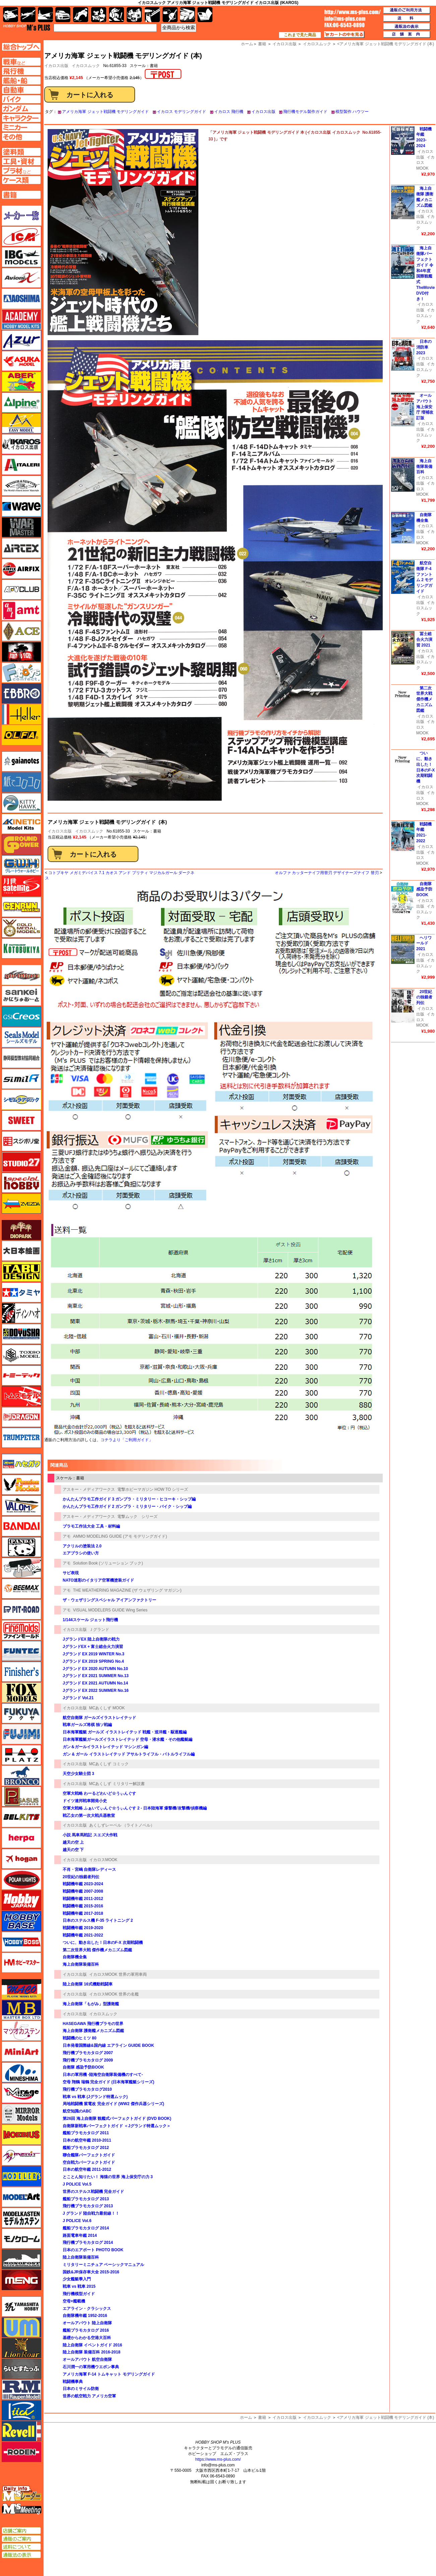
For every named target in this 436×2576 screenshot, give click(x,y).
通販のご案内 (21, 2538)
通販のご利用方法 (406, 10)
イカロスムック (86, 65)
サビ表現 (71, 1573)
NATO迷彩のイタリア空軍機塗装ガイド (98, 1580)
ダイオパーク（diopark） (21, 1230)
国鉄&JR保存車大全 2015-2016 (91, 2272)
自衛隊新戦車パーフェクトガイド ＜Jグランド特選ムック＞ (119, 2126)
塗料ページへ (21, 151)
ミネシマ (21, 2072)
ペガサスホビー (21, 1796)
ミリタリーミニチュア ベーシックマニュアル (103, 2264)
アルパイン (21, 402)
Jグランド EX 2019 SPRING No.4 (93, 1661)
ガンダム (116, 14)
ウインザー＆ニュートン (21, 486)
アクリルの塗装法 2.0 (82, 1546)
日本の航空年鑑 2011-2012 (89, 2169)
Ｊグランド (99, 1629)
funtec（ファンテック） (21, 1651)
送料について (21, 2547)
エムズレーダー (22, 2493)
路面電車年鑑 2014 (80, 2235)
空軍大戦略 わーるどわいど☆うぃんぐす (99, 1793)
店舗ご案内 (21, 2530)
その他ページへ (21, 136)
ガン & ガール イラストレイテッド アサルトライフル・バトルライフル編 (129, 1754)
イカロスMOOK (103, 1859)
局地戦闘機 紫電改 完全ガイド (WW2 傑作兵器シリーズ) (113, 2103)
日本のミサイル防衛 (81, 2388)
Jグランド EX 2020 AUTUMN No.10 (95, 1668)
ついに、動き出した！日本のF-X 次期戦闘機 (103, 1942)
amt (21, 610)
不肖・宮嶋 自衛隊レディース (89, 1869)
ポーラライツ (21, 1879)
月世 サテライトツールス (21, 886)
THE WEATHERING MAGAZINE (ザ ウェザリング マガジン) (127, 1590)
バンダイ (21, 1526)
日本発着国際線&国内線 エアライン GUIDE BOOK (108, 2045)
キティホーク (21, 803)
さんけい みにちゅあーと (21, 996)
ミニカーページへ (21, 127)
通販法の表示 (21, 2555)
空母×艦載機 (74, 2301)
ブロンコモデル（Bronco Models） (21, 1776)
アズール (21, 340)
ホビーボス (21, 1942)
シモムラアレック (21, 1100)
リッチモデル (21, 2410)
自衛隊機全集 (75, 1957)
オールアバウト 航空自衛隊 (87, 2359)
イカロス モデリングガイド (181, 111)
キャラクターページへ (21, 118)
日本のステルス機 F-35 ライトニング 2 (98, 1920)
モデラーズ (21, 2176)
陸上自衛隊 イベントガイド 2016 (92, 2345)
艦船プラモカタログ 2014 (86, 2228)
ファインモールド (21, 1630)
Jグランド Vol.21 (78, 1698)
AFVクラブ (21, 589)
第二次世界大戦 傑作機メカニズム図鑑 (97, 1950)
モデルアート (21, 2197)
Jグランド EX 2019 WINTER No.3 (93, 1654)
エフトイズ (21, 673)
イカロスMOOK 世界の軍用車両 (118, 1974)
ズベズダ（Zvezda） (21, 1203)
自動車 (62, 14)
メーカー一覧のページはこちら (22, 215)
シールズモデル (21, 1037)
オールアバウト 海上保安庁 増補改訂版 (424, 406)
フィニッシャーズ (21, 1672)
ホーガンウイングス (21, 1859)
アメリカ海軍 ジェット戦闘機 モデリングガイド (105, 111)
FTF (21, 652)
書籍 (262, 2417)
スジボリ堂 (21, 1141)
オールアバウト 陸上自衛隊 (87, 2323)
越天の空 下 (73, 1849)
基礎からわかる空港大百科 (87, 2337)
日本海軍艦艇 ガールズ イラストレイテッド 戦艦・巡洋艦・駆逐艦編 (125, 1732)
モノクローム (21, 2238)
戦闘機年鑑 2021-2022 (83, 1935)
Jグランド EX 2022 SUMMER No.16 (96, 1690)
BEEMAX (21, 1589)
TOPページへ (21, 47)
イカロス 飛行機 (228, 111)
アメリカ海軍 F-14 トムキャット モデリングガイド (109, 2374)
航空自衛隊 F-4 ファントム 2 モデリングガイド (424, 577)
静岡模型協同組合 (21, 1058)
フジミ (21, 1734)
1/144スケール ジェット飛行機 (90, 1619)
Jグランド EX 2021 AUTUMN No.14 (95, 1683)
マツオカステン (21, 2031)
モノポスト (21, 2259)
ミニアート (21, 2051)
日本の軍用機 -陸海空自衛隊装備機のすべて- (103, 2074)
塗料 (134, 14)
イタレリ (21, 465)
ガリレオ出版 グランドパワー (21, 845)
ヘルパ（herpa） (21, 1838)
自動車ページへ (21, 89)
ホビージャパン (21, 1900)
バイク (80, 14)
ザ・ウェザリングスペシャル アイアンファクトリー (109, 1600)
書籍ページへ (21, 194)
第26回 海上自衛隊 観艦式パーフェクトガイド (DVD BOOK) (117, 2118)
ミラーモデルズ (21, 2114)
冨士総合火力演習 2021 (424, 639)
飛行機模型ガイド (79, 2293)
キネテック (21, 824)
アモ (67, 1536)
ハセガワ (21, 1464)
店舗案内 (406, 34)
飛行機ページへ (21, 71)
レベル (21, 2431)
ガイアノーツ (21, 761)
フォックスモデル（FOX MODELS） (21, 1692)
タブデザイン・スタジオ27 (21, 1272)
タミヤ (21, 1292)
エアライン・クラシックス (87, 2308)
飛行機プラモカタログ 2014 (88, 2242)
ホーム (246, 2417)
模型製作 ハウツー (352, 111)
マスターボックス (21, 2010)
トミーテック (21, 1375)
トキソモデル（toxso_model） (21, 1355)
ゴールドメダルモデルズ (21, 928)
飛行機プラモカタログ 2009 (88, 2060)
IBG (21, 257)
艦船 (45, 14)
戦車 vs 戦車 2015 (79, 2286)
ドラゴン (21, 1417)
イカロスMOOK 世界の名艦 (114, 1994)
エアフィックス (21, 569)
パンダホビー (21, 1547)
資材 (170, 14)
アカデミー (21, 319)
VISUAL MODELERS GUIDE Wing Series (110, 1610)
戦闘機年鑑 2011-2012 (83, 1898)
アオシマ (21, 299)
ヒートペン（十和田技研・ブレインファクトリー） (21, 1568)
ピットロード (21, 1609)
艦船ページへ (21, 80)
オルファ (21, 735)
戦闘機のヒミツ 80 (80, 2038)
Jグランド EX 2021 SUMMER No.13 (96, 1675)
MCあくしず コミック (109, 1764)
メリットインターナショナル (21, 2155)
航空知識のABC (77, 2111)
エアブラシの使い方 (81, 1553)
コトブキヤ (21, 948)
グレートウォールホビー (21, 865)
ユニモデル (21, 2306)
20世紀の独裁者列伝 (81, 1877)
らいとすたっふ (21, 2369)
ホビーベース (21, 1921)
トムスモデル (21, 1396)
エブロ (21, 693)
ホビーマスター (21, 1963)
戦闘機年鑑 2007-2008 (83, 1891)
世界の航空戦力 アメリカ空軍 (89, 2396)
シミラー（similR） (21, 1079)
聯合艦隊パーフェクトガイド (89, 2155)
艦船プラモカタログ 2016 (86, 2330)
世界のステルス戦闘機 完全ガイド (93, 2191)
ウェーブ (21, 506)
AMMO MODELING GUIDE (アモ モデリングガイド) (120, 1536)
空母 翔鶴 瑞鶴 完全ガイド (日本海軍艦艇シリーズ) (108, 2082)
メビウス (21, 2135)
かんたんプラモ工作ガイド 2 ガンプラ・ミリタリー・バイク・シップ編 (127, 1506)
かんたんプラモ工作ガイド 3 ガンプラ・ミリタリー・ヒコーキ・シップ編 (129, 1499)
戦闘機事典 (73, 2381)
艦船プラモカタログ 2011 (88, 2133)
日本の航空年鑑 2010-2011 (87, 2140)
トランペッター (21, 1438)
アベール (21, 382)
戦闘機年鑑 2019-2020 (83, 1927)
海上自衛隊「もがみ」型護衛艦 (91, 2004)
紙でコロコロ (21, 782)
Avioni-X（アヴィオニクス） (21, 278)
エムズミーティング (22, 2509)
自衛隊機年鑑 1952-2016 (85, 2315)
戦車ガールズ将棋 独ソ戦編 (87, 1724)
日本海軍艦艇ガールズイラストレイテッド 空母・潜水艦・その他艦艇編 (127, 1739)
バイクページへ (21, 99)
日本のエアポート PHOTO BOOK (93, 2250)
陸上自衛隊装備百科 (81, 2257)
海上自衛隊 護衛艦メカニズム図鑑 (93, 2030)
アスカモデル (21, 361)
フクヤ (21, 1713)
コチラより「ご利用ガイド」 (127, 1439)
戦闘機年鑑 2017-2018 (83, 1913)
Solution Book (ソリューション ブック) (108, 1563)
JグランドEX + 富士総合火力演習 (93, 1646)
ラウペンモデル (21, 2390)
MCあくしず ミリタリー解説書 (117, 1783)
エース (21, 631)
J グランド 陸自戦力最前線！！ (91, 2213)
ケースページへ (21, 180)
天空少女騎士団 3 (78, 1773)
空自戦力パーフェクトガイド (89, 2162)
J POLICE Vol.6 (77, 2220)
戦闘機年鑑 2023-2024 (83, 1884)
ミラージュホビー (21, 2093)
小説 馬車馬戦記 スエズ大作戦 (90, 1835)
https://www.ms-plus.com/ (218, 2459)
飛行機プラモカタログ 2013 (88, 2206)
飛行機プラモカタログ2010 (87, 2089)
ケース (187, 14)
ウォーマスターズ (21, 527)
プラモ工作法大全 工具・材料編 (91, 1526)
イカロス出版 (263, 111)
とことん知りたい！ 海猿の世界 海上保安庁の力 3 (108, 2176)
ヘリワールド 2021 (424, 943)
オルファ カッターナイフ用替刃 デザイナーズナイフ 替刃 (327, 872)
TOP (26, 27)
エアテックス (21, 548)
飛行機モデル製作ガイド (305, 111)
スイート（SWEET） (21, 1120)
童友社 (21, 1334)
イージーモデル (21, 423)
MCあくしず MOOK (107, 1708)
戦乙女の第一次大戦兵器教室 (89, 1815)
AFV (21, 61)
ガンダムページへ (21, 108)
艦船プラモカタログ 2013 (86, 2199)
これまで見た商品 (300, 35)
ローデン (21, 2452)
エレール (21, 714)
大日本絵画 (21, 1251)
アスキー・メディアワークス (89, 1489)
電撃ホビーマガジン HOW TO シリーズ (152, 1489)
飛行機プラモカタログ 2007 (88, 2052)
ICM (21, 236)
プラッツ (21, 1755)
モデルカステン (21, 2218)
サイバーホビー (21, 975)
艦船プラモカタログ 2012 (86, 2147)
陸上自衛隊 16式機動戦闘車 (88, 1984)
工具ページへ (21, 161)
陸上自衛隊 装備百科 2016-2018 (91, 2352)
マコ (21, 1989)
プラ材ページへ (21, 170)
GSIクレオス (21, 1016)
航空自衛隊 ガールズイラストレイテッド (99, 1717)
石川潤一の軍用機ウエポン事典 (91, 2367)
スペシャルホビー (21, 1183)
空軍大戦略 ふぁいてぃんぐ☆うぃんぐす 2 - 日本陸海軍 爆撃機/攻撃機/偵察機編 (135, 1808)
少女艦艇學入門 (77, 2279)
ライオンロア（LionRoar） (21, 2348)
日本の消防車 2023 (424, 347)
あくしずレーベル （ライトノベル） (121, 1825)
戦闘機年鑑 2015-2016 (83, 1906)
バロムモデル (21, 1505)
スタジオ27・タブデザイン (21, 1162)
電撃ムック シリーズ (137, 1516)
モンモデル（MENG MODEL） (21, 2280)
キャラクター (98, 14)
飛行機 (28, 14)
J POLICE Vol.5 (77, 2184)
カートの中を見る (344, 34)
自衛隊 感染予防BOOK (83, 2067)
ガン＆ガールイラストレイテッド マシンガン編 (105, 1746)
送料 (406, 18)
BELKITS (21, 1817)
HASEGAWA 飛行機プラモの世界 (93, 2023)
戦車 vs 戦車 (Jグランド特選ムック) (95, 2096)
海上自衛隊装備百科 (81, 1964)
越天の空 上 (73, 1842)
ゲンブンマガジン (21, 907)
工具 (152, 14)
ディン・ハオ (21, 1313)
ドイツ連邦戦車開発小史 (85, 1800)
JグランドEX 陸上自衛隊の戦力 (91, 1639)
